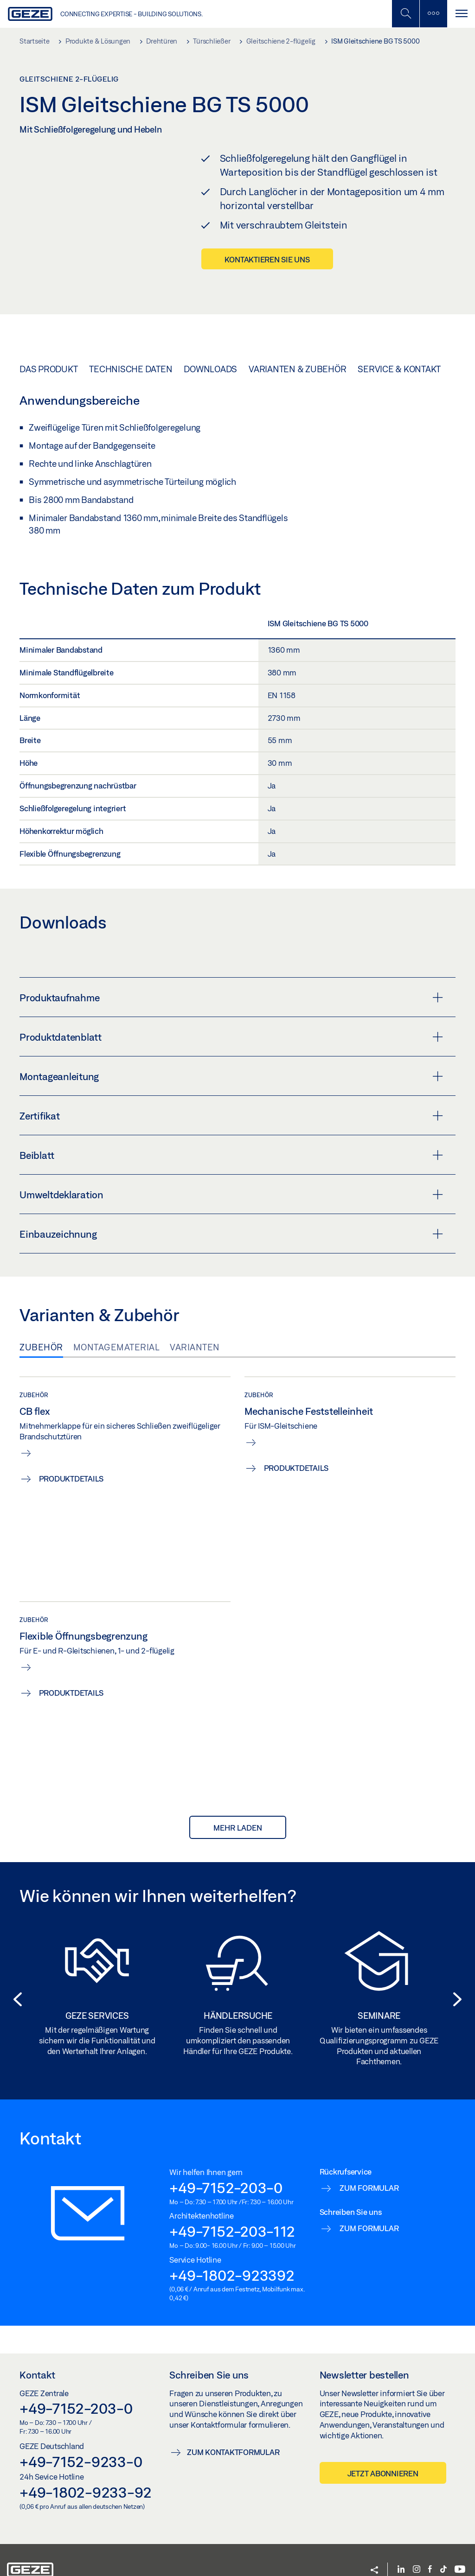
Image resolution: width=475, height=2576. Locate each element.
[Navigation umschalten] (461, 13)
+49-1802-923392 (231, 2258)
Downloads (210, 352)
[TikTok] (443, 2553)
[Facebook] (430, 2553)
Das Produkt (48, 352)
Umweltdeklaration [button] (231, 1177)
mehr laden (237, 1810)
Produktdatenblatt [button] (231, 1020)
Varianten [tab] (195, 1330)
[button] (15, 1982)
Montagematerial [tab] (116, 1330)
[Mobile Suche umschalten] (405, 13)
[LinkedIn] (401, 2553)
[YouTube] (460, 2553)
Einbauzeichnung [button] (231, 1217)
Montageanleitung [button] (231, 1059)
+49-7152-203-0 (225, 2171)
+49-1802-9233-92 (85, 2475)
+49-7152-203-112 (232, 2214)
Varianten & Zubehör (297, 352)
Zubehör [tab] (41, 1330)
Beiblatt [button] (231, 1138)
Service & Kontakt (399, 352)
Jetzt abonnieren (382, 2456)
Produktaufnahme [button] (231, 980)
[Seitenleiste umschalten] (433, 13)
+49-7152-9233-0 (80, 2444)
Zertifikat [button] (231, 1099)
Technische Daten (130, 352)
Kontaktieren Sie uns (267, 259)
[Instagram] (417, 2553)
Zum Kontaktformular (233, 2434)
